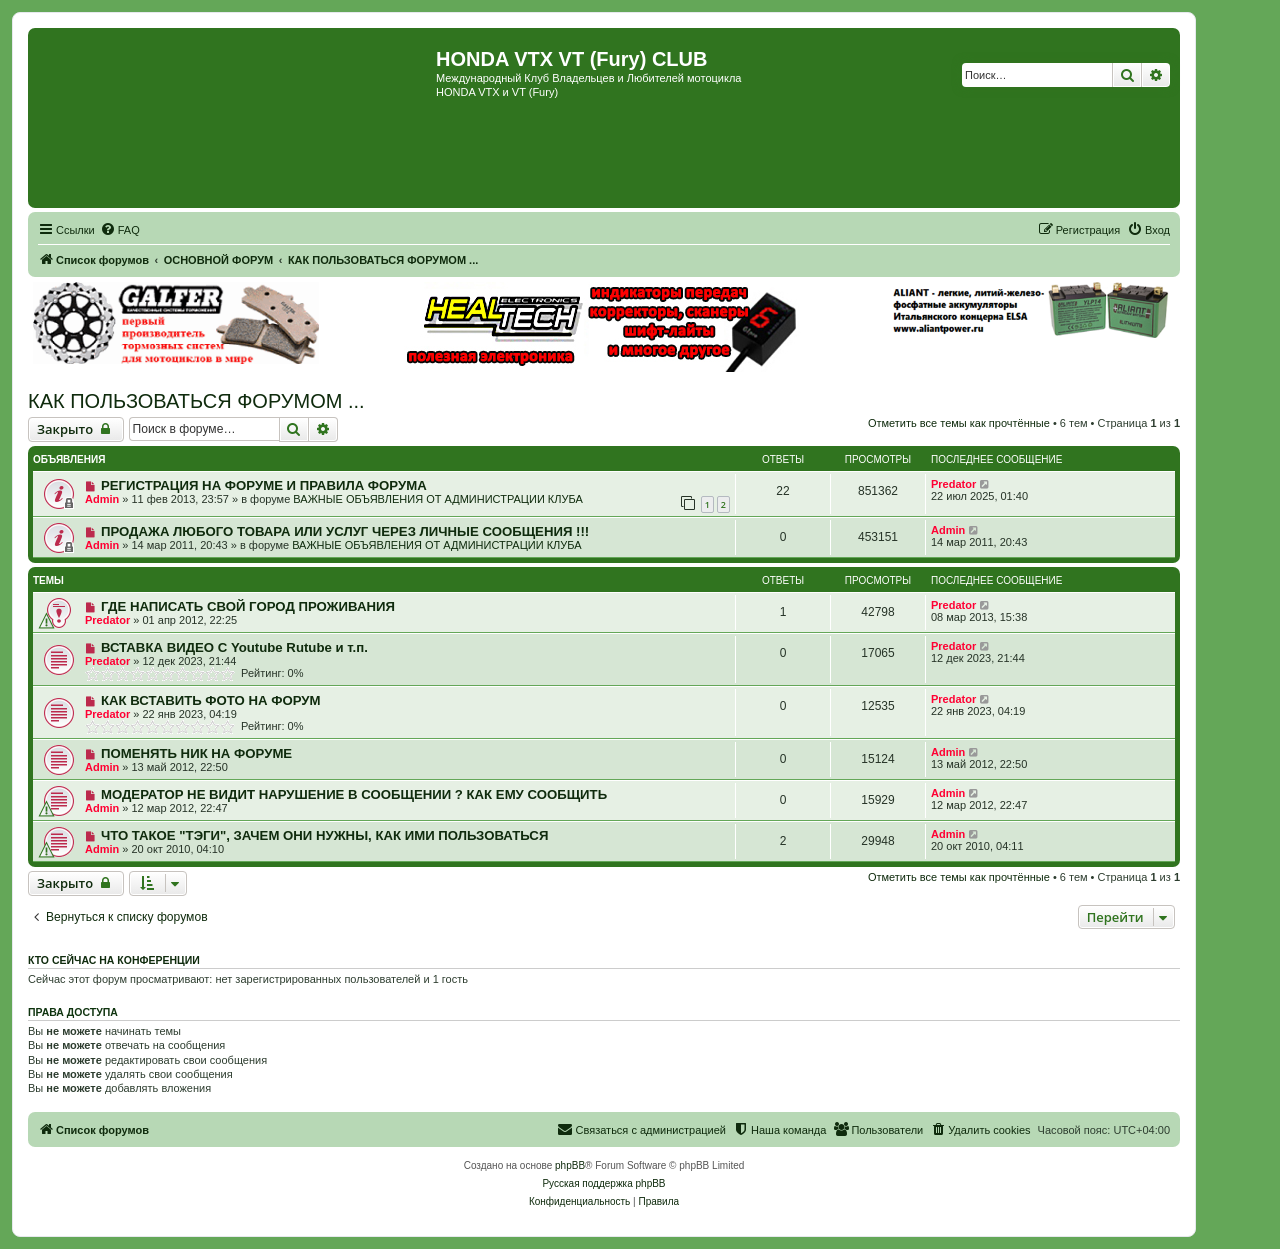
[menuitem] (120, 230)
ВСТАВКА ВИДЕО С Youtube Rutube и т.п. (234, 647)
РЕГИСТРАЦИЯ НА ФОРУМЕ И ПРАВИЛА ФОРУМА (264, 485)
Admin (102, 499)
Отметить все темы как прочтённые (959, 423)
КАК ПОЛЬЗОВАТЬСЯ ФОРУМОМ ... (196, 401)
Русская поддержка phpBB (603, 1183)
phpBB (570, 1165)
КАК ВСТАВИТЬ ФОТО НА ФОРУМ (211, 700)
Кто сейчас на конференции (114, 960)
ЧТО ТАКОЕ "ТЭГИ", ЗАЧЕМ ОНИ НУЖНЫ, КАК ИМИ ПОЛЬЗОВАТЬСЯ (324, 835)
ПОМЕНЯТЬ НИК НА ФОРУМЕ (196, 753)
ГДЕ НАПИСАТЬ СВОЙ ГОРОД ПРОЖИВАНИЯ (248, 606)
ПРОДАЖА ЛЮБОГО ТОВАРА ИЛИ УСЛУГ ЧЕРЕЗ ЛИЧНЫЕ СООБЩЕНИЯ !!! (345, 531)
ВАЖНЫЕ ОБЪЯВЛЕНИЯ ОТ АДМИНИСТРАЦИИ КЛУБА (437, 499)
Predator (953, 484)
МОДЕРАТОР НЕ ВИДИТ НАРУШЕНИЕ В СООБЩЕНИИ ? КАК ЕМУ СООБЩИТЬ (354, 794)
